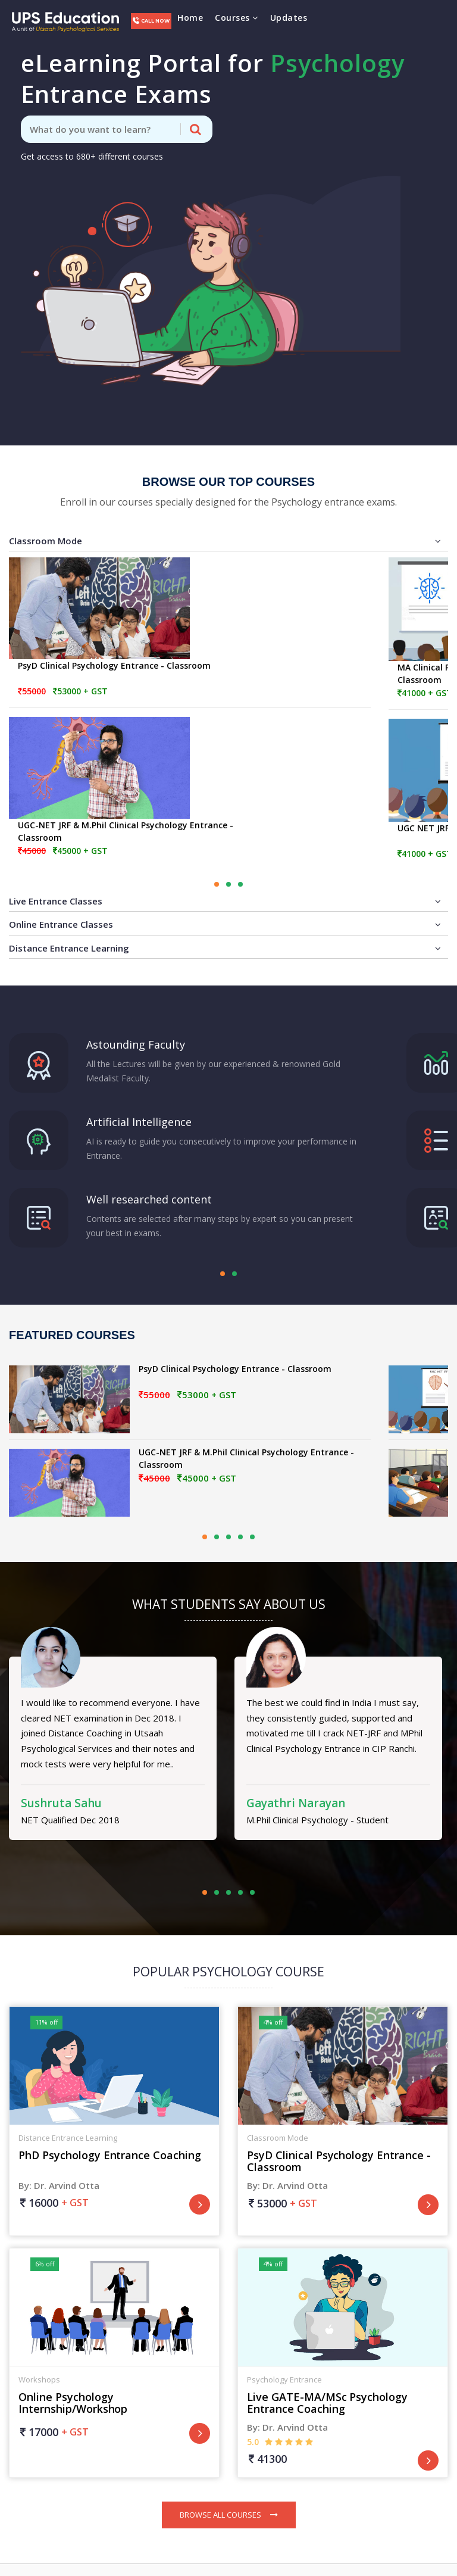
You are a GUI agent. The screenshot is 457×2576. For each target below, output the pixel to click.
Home (190, 17)
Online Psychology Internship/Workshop (72, 2403)
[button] (217, 883)
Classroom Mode (225, 541)
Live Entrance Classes (225, 901)
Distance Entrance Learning (225, 948)
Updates (289, 17)
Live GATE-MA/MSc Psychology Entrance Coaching (327, 2403)
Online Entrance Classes (225, 924)
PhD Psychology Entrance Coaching (109, 2155)
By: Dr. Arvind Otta (58, 2185)
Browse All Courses (229, 2514)
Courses (236, 17)
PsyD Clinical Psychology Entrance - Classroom (114, 665)
